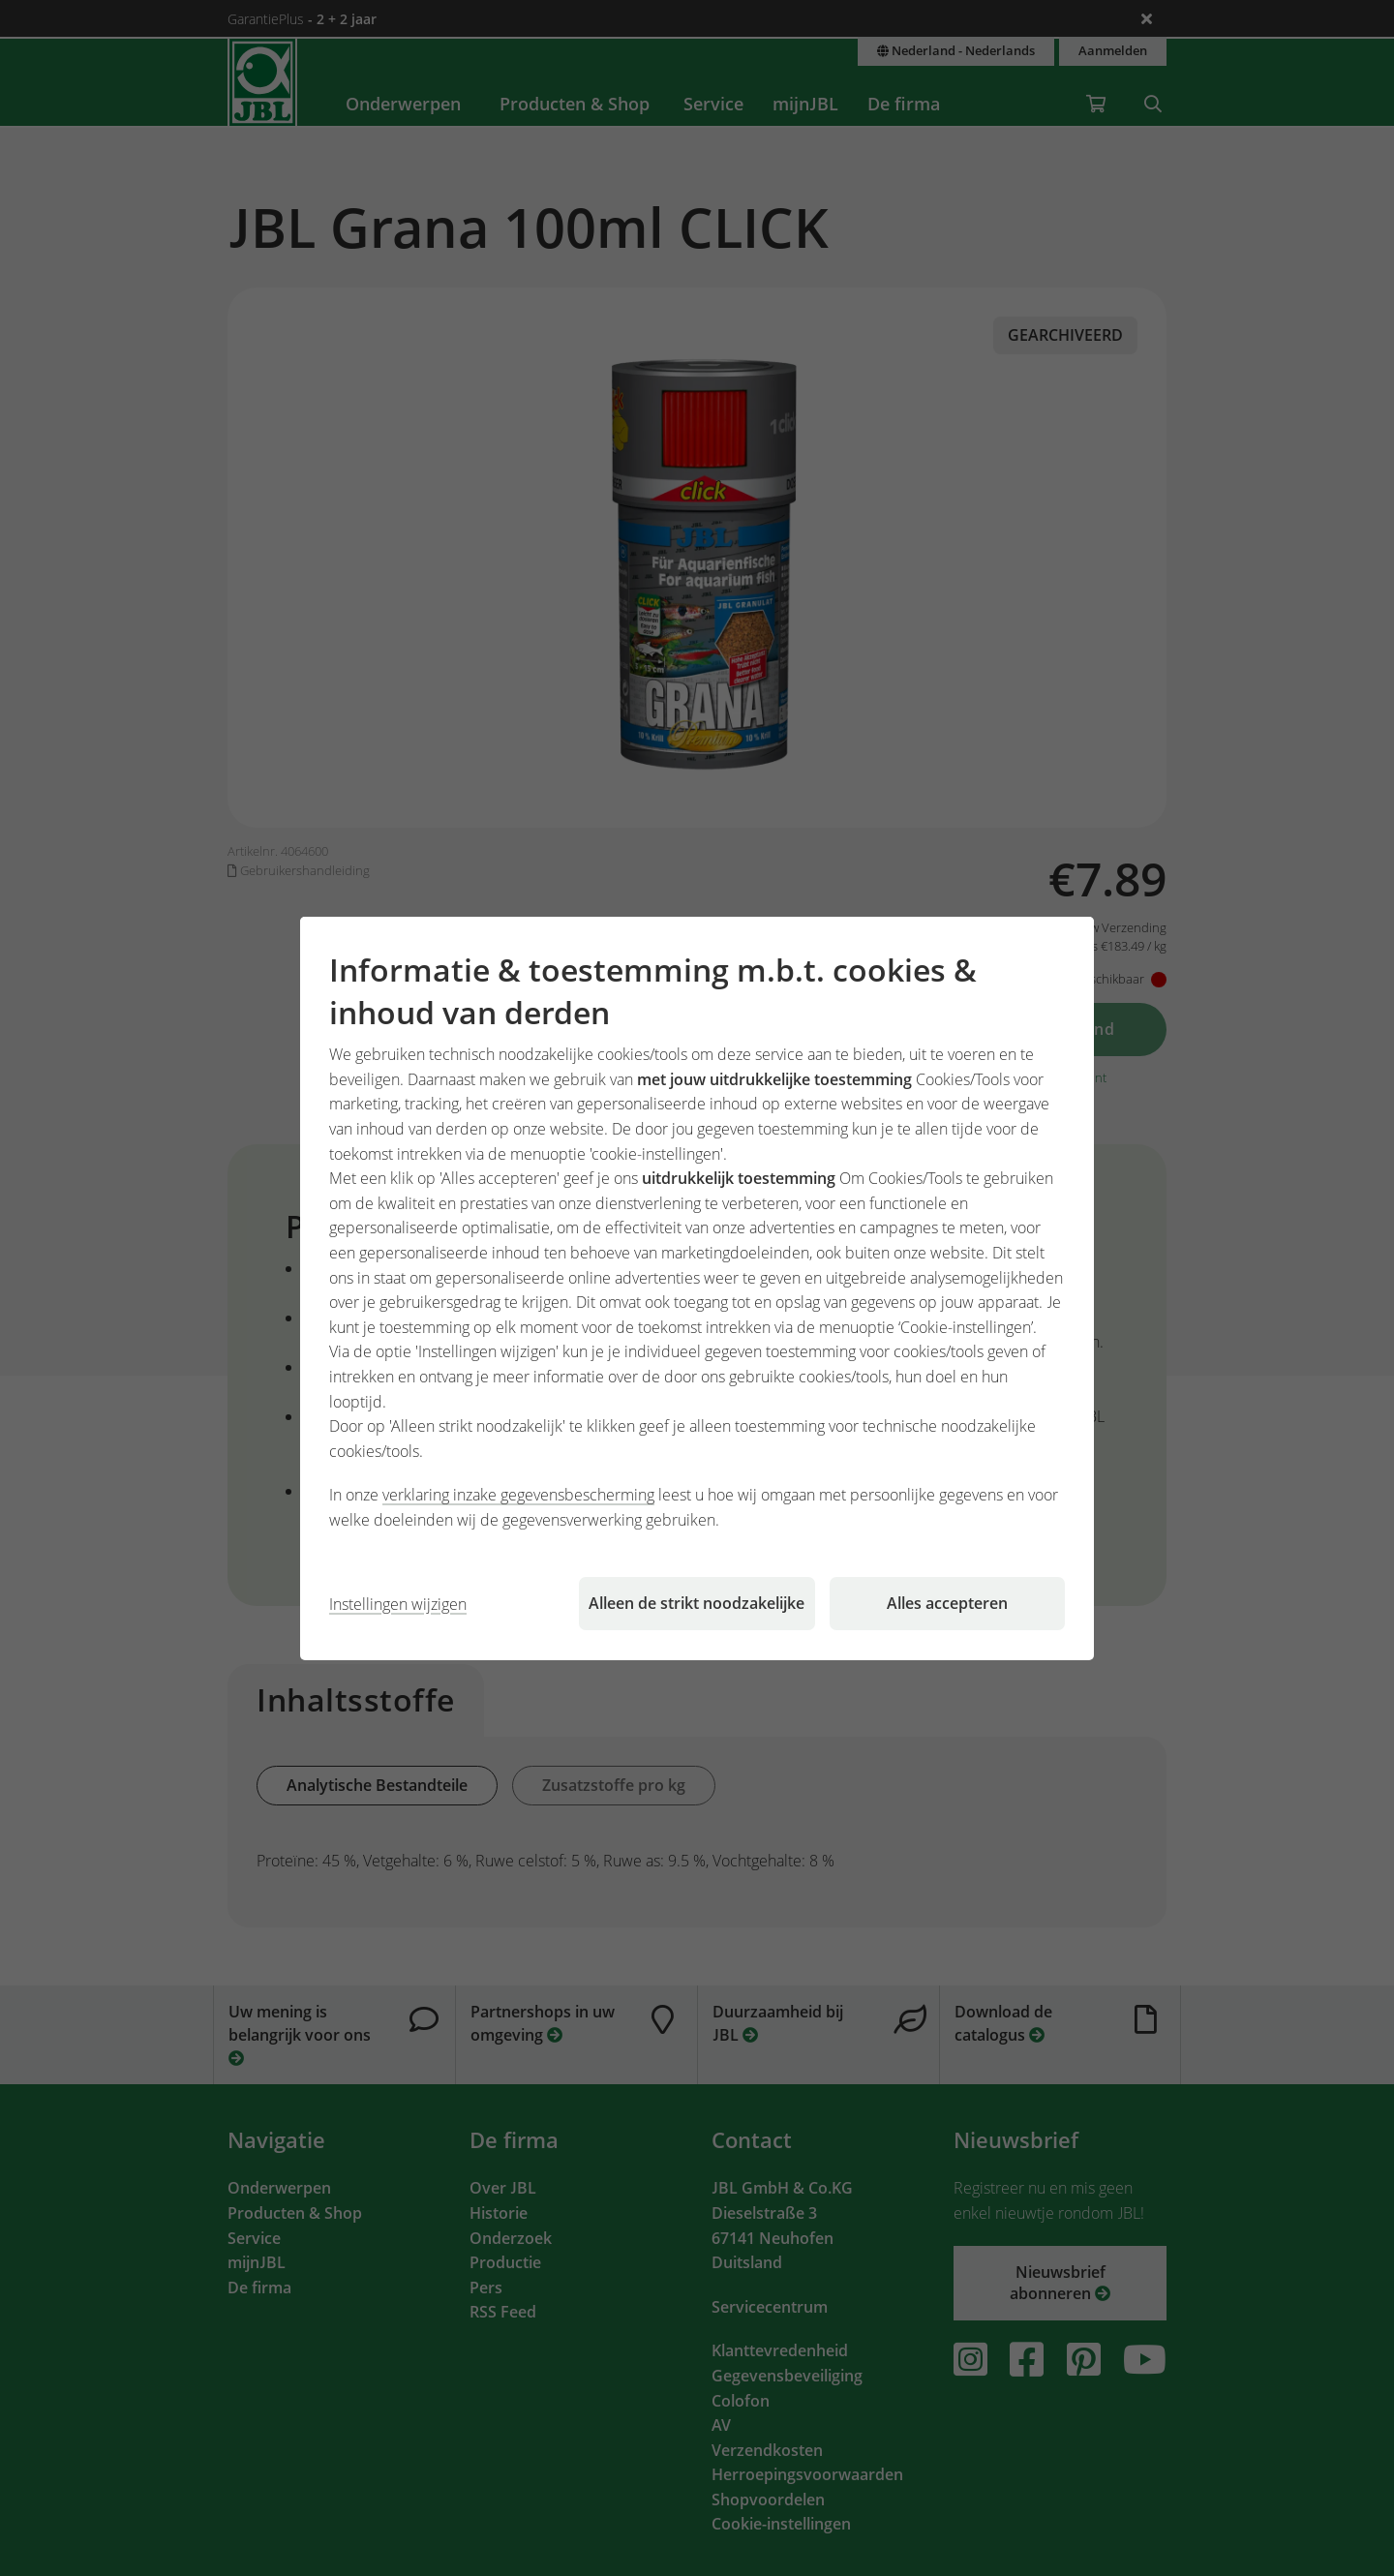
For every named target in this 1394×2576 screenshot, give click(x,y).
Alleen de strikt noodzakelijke (696, 1603)
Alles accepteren (947, 1603)
